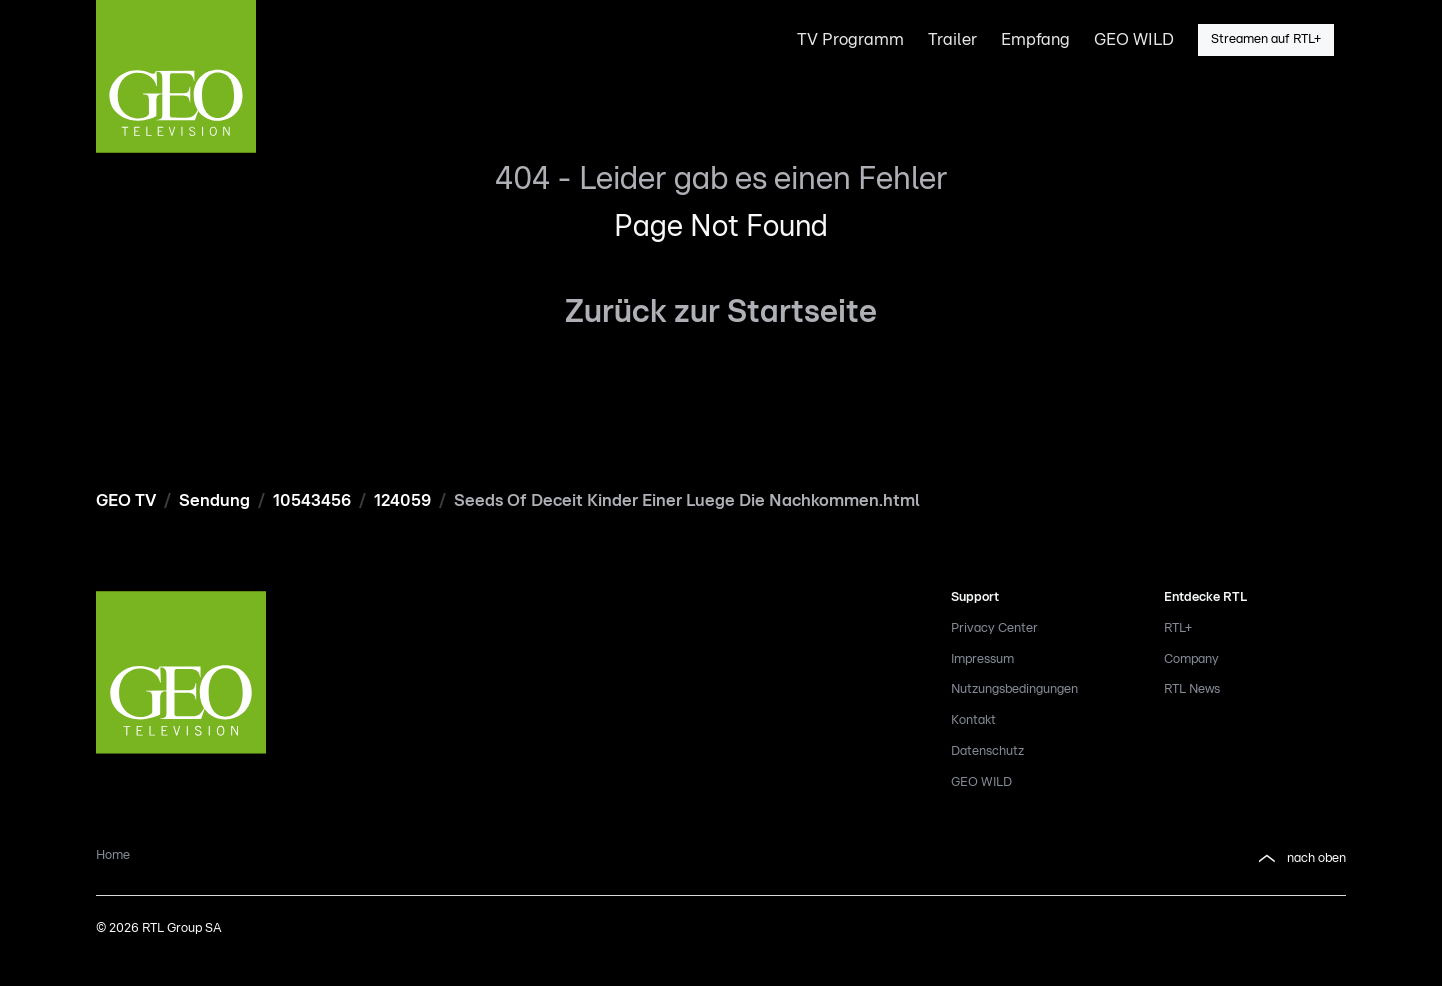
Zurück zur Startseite (721, 312)
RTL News (1192, 689)
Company (1191, 659)
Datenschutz (987, 751)
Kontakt (973, 720)
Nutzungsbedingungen (1014, 689)
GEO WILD (981, 782)
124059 (402, 500)
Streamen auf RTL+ (1266, 39)
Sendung (214, 500)
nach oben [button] (1300, 859)
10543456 (312, 500)
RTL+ (1178, 628)
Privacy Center (994, 628)
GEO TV (126, 500)
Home (113, 855)
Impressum (982, 659)
